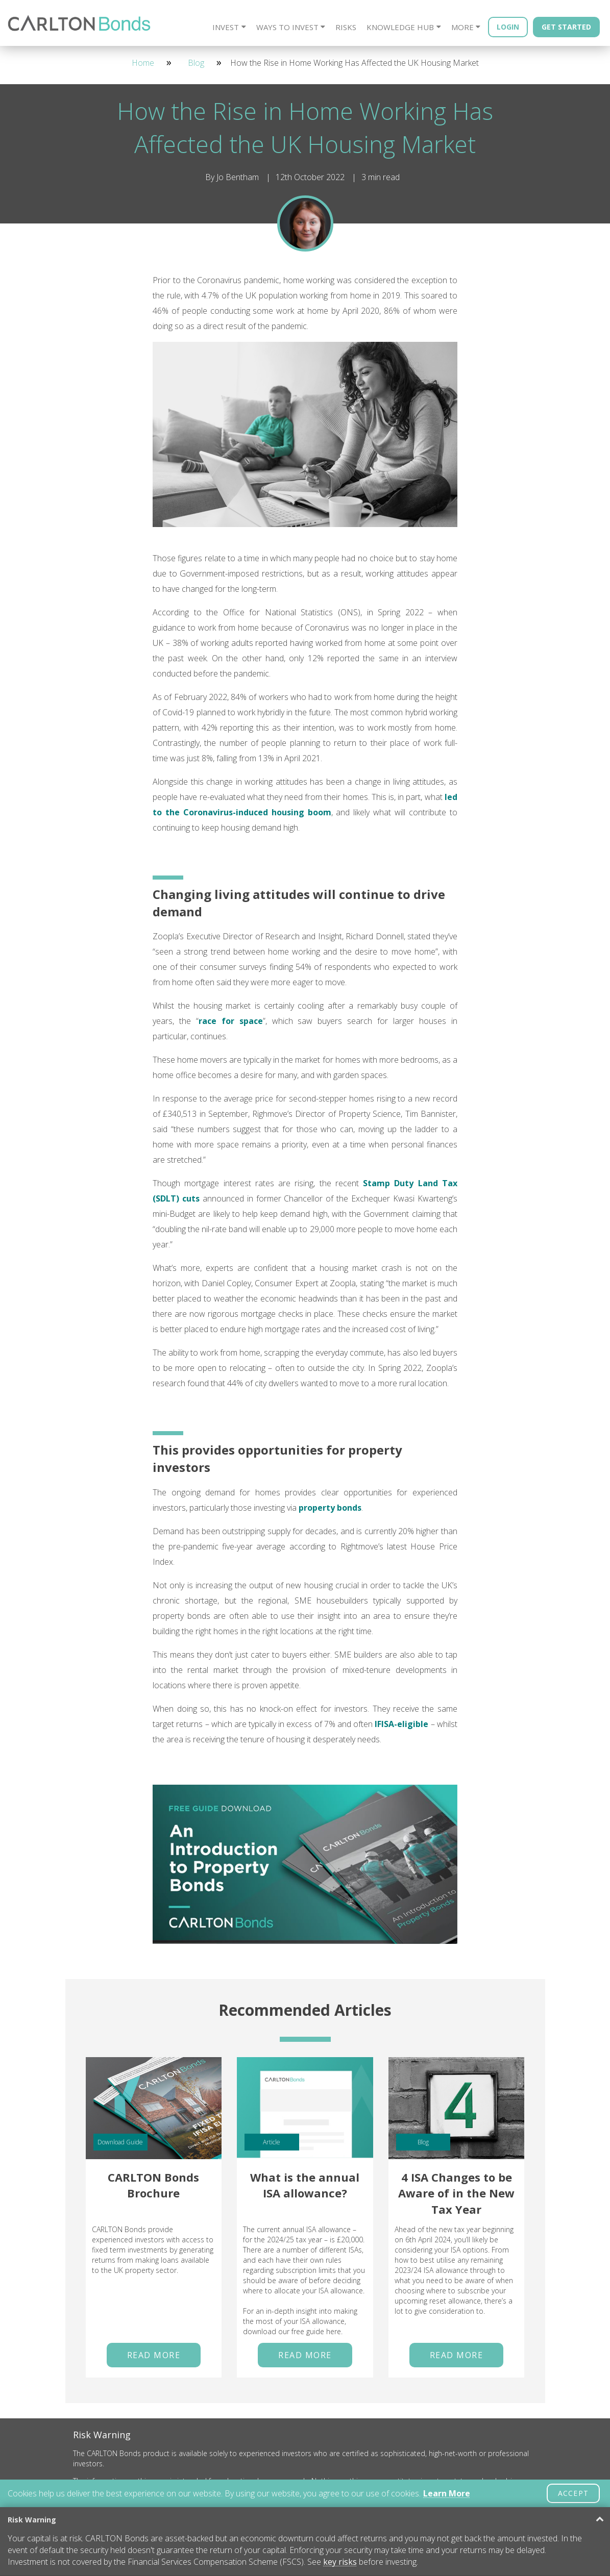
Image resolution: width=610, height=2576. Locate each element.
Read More (154, 2355)
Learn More (446, 2493)
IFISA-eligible (401, 1724)
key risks (340, 2561)
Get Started (566, 27)
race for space (231, 1021)
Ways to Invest (287, 27)
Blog (196, 62)
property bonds (330, 1507)
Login (508, 27)
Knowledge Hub (400, 27)
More (462, 27)
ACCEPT (573, 2493)
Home (143, 62)
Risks (345, 27)
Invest (225, 27)
